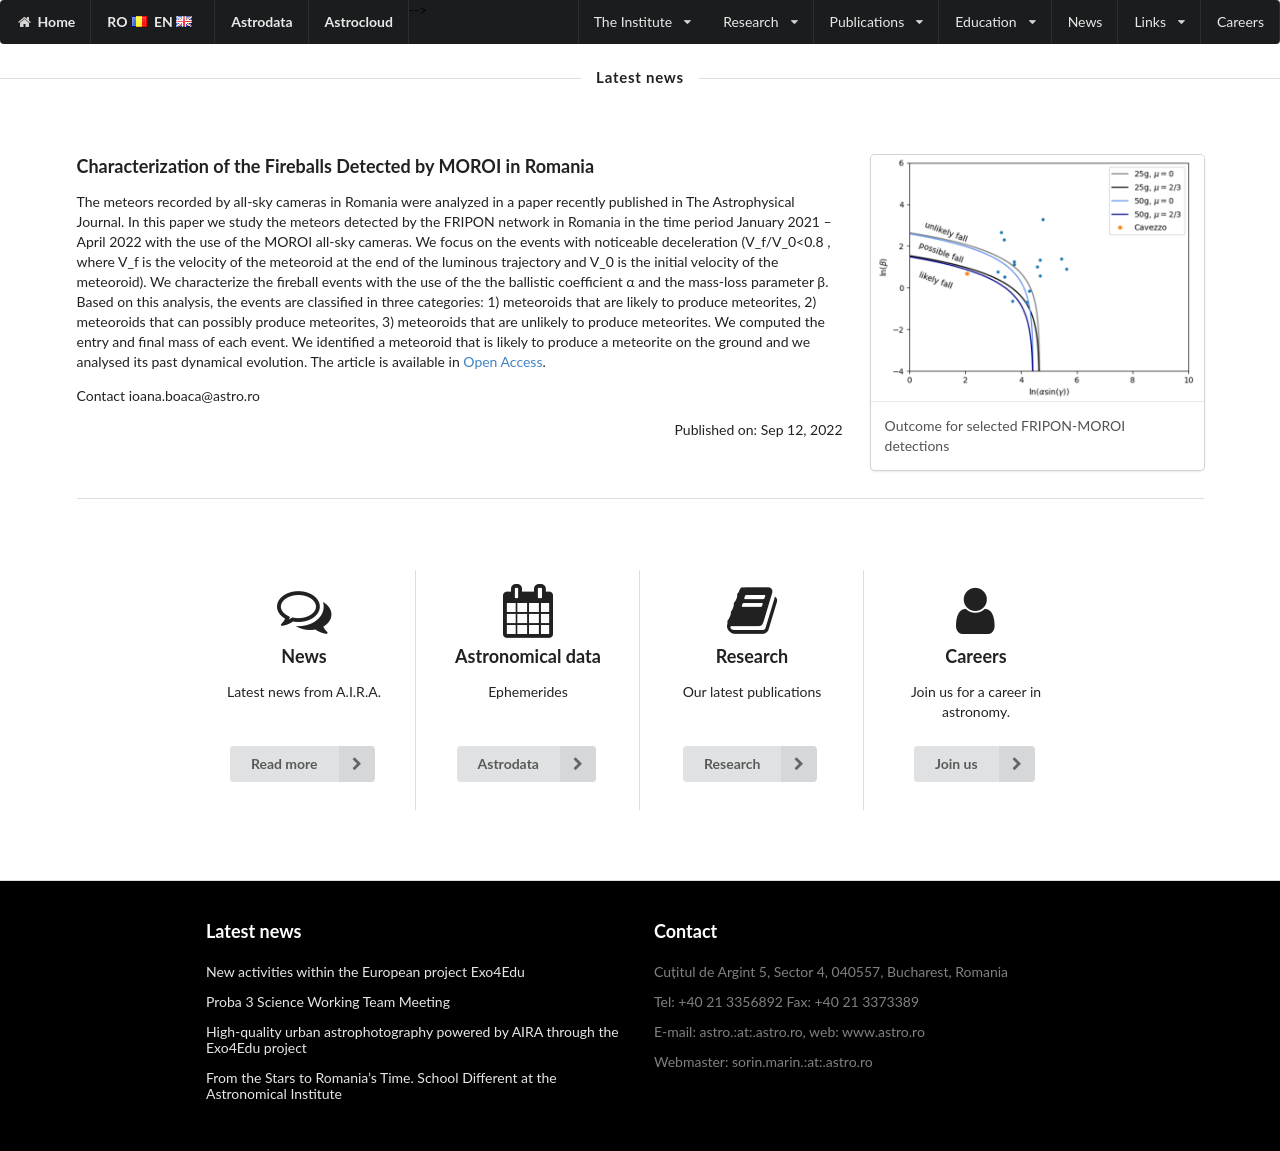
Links (1159, 21)
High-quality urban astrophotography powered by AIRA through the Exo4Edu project (412, 1039)
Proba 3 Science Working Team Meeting (328, 1001)
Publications (877, 21)
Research (760, 21)
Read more (313, 764)
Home (57, 21)
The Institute (642, 21)
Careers (1240, 21)
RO (127, 21)
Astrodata (261, 21)
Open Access (502, 361)
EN (173, 21)
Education (995, 21)
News (1085, 21)
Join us (985, 764)
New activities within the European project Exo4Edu (365, 971)
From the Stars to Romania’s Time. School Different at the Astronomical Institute (381, 1085)
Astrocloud (359, 21)
